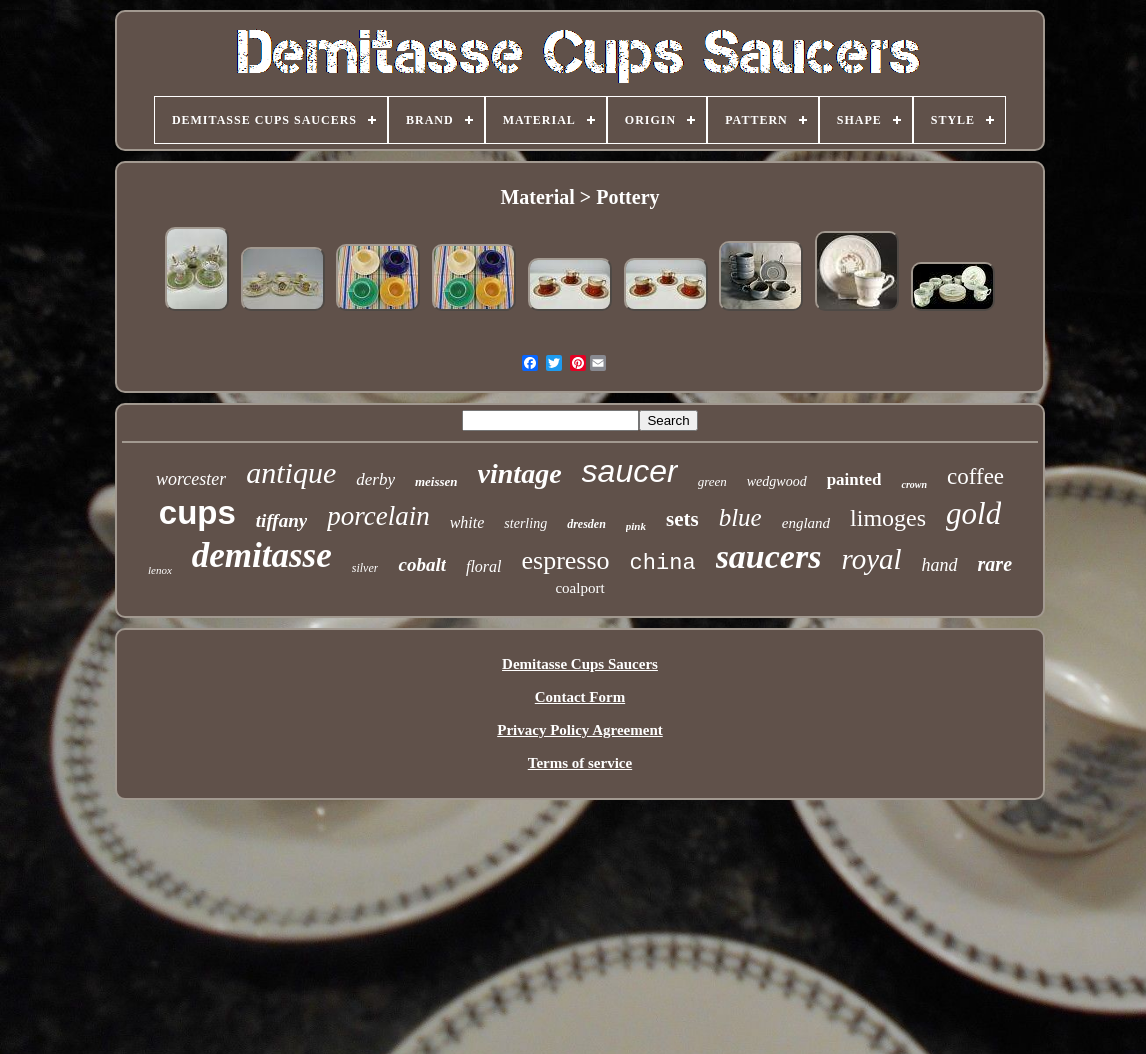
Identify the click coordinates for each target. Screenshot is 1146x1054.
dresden (586, 524)
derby (375, 479)
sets (682, 519)
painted (854, 479)
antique (291, 472)
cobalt (422, 564)
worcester (191, 479)
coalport (579, 588)
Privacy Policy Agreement (580, 730)
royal (871, 559)
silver (365, 568)
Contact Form (580, 697)
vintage (520, 473)
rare (995, 564)
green (712, 481)
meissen (436, 481)
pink (636, 526)
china (663, 563)
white (467, 522)
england (806, 523)
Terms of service (580, 763)
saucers (769, 556)
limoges (888, 518)
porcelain (378, 516)
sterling (525, 523)
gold (973, 513)
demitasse (262, 555)
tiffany (281, 520)
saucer (630, 471)
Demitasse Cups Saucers (580, 664)
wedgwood (777, 481)
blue (740, 517)
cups (197, 512)
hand (940, 565)
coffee (975, 476)
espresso (566, 560)
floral (484, 566)
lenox (160, 570)
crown (914, 484)
